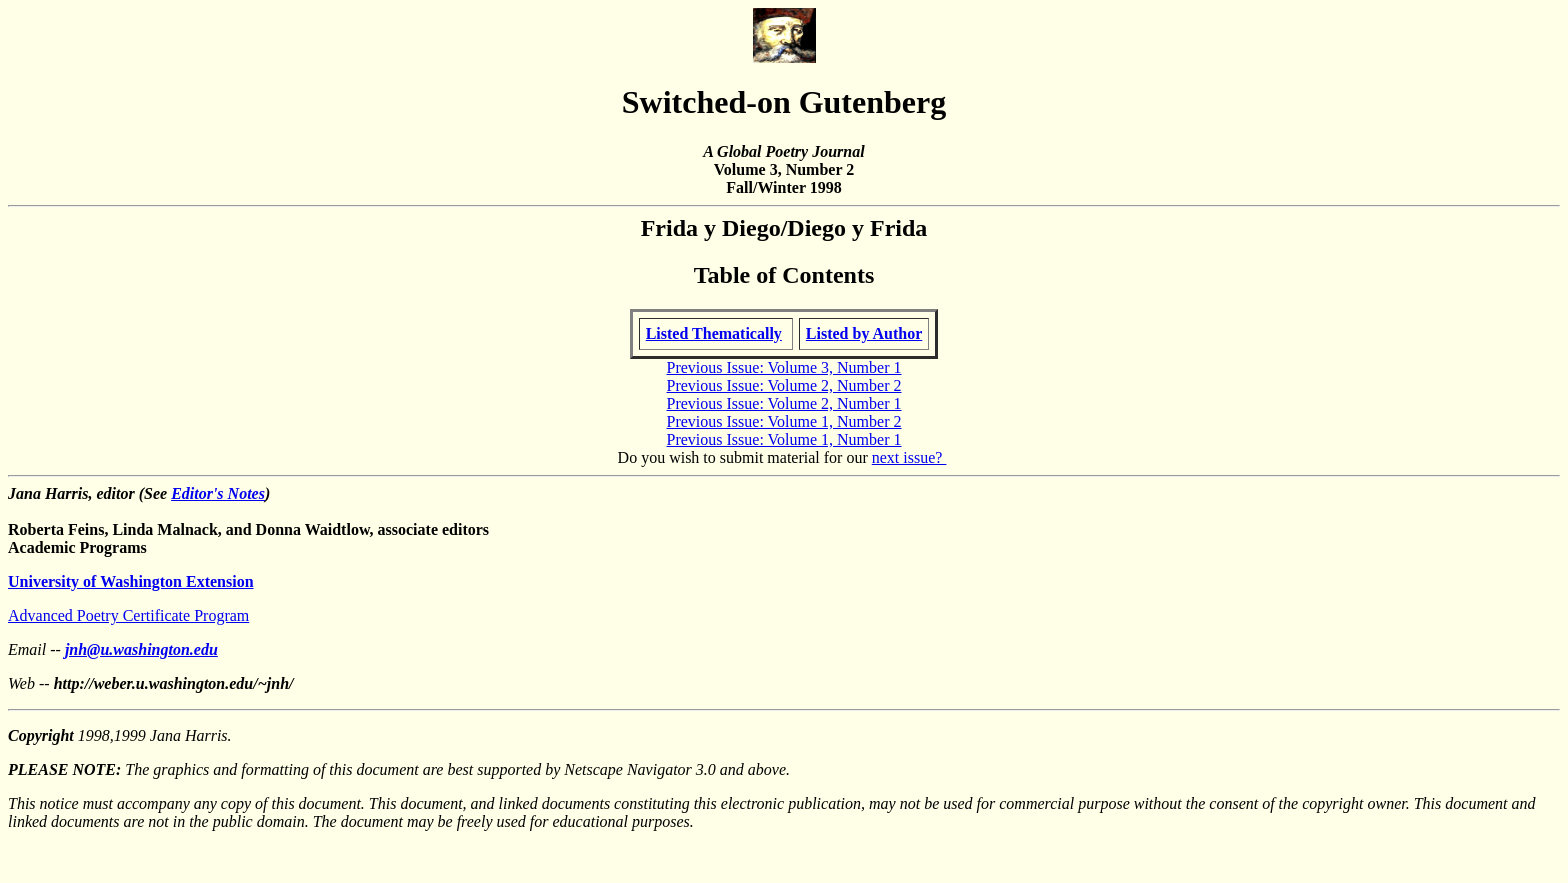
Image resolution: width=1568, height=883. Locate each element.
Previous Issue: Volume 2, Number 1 (784, 403)
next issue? (909, 457)
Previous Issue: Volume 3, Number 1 (784, 367)
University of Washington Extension (131, 581)
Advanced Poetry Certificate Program (128, 615)
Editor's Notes (218, 493)
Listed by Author (864, 333)
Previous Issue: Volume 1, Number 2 (784, 421)
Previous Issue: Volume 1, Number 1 (784, 439)
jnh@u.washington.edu (141, 649)
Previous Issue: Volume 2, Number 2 (784, 385)
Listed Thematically (714, 333)
